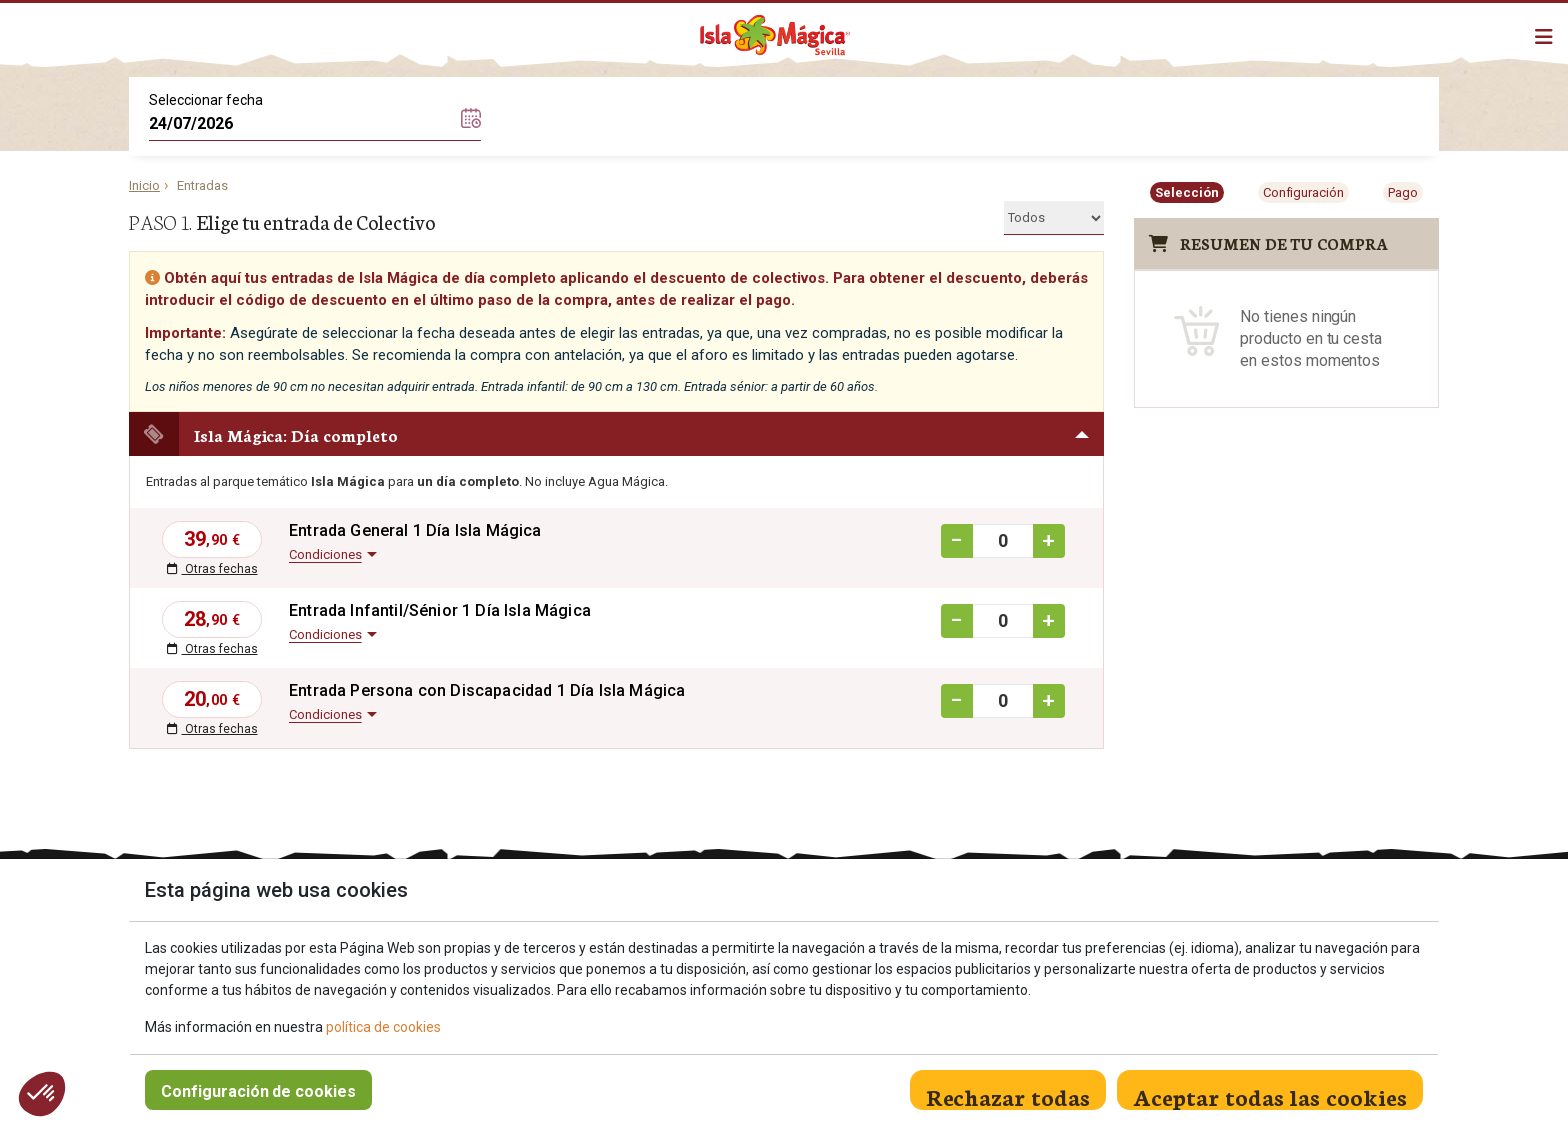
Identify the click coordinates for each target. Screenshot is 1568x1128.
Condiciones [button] (325, 554)
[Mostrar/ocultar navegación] (1544, 37)
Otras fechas (212, 569)
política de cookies (383, 1027)
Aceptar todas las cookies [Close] (1270, 1095)
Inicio (144, 185)
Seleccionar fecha (206, 100)
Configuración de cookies (258, 1091)
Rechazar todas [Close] (1008, 1095)
